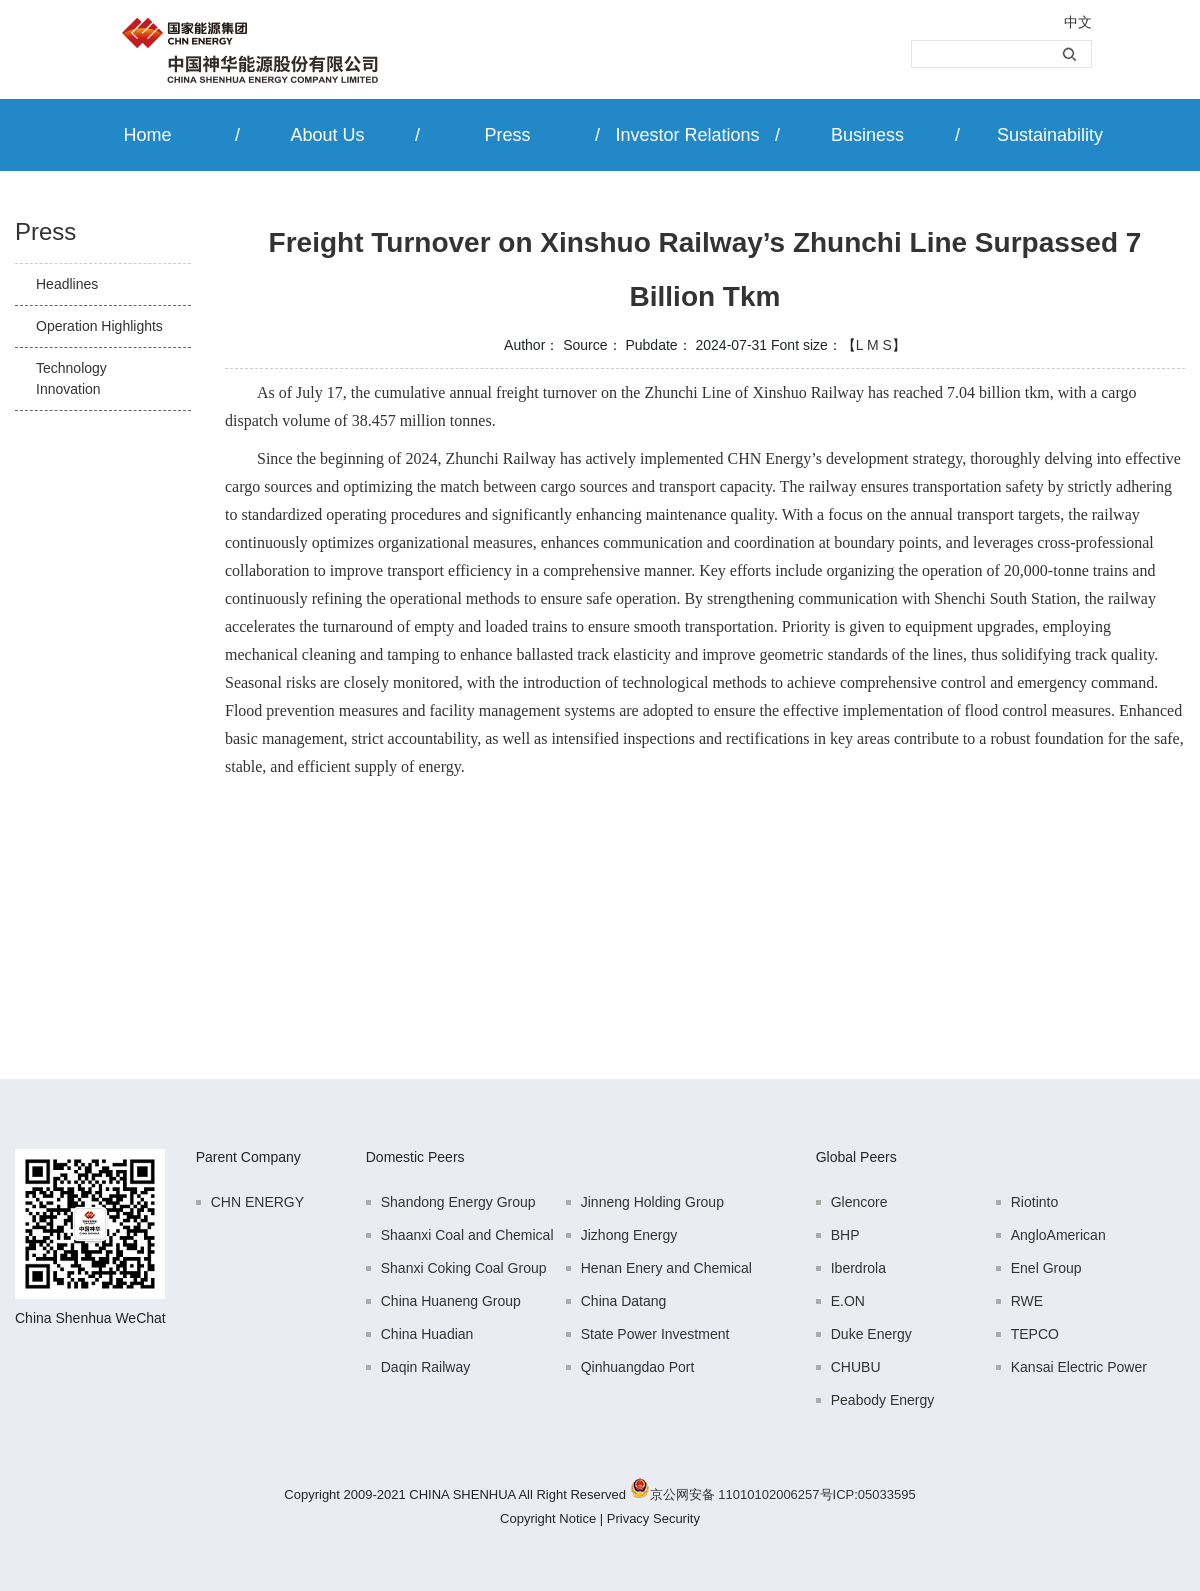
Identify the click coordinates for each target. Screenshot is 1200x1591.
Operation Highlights (99, 326)
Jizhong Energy (629, 1235)
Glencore (859, 1202)
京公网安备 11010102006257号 (741, 1494)
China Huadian (427, 1334)
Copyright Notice (548, 1518)
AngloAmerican (1058, 1235)
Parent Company (248, 1157)
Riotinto (1034, 1202)
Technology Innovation (71, 378)
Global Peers (856, 1157)
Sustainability (1050, 135)
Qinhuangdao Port (638, 1367)
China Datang (624, 1301)
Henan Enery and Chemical (666, 1268)
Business (867, 135)
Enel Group (1046, 1268)
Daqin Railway (425, 1367)
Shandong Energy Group (458, 1202)
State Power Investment (655, 1334)
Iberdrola (858, 1268)
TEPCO (1035, 1334)
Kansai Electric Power (1079, 1367)
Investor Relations (687, 135)
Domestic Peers (415, 1157)
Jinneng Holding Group (652, 1202)
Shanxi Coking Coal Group (464, 1268)
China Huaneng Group (451, 1301)
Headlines (67, 284)
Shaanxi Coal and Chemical (467, 1235)
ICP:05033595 (874, 1494)
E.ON (848, 1301)
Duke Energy (871, 1334)
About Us (327, 135)
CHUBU (856, 1367)
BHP (845, 1235)
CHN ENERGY (257, 1202)
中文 (1078, 22)
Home (147, 135)
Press (507, 135)
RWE (1027, 1301)
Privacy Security (653, 1518)
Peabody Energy (883, 1400)
